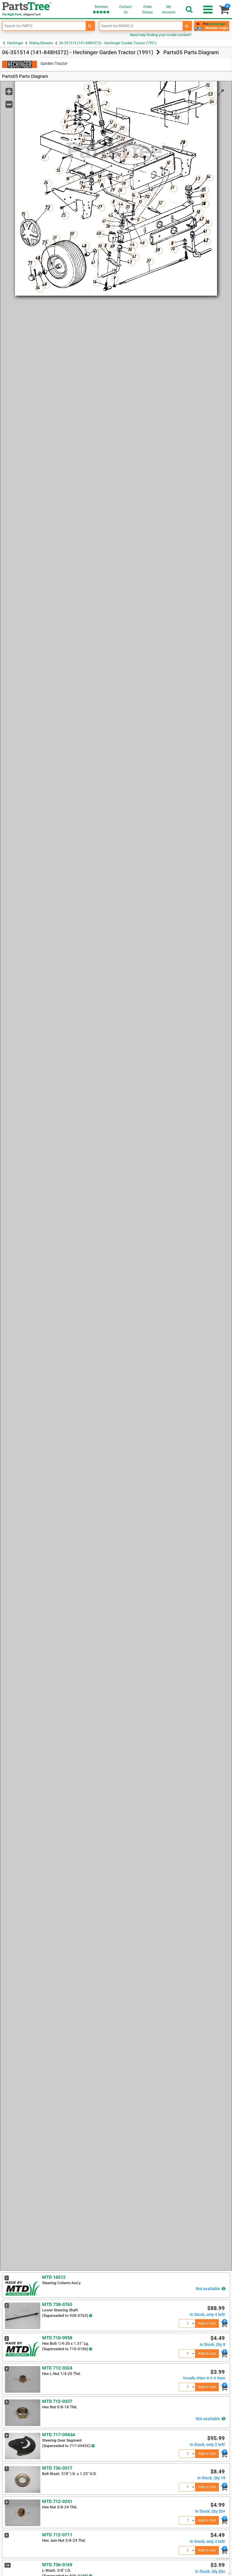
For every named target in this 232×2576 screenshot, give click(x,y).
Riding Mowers (41, 43)
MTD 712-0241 (57, 2501)
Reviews (101, 9)
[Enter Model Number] (141, 25)
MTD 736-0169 (57, 2564)
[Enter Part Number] (44, 25)
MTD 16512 (53, 2277)
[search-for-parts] (89, 25)
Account (168, 9)
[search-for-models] (186, 25)
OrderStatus (147, 9)
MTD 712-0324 (57, 2368)
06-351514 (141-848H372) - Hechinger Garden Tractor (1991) (108, 43)
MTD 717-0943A (58, 2434)
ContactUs (125, 9)
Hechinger (15, 43)
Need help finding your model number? (160, 35)
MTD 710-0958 (57, 2337)
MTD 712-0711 (57, 2534)
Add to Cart (207, 2323)
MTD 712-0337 (57, 2401)
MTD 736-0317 (57, 2468)
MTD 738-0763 (57, 2304)
